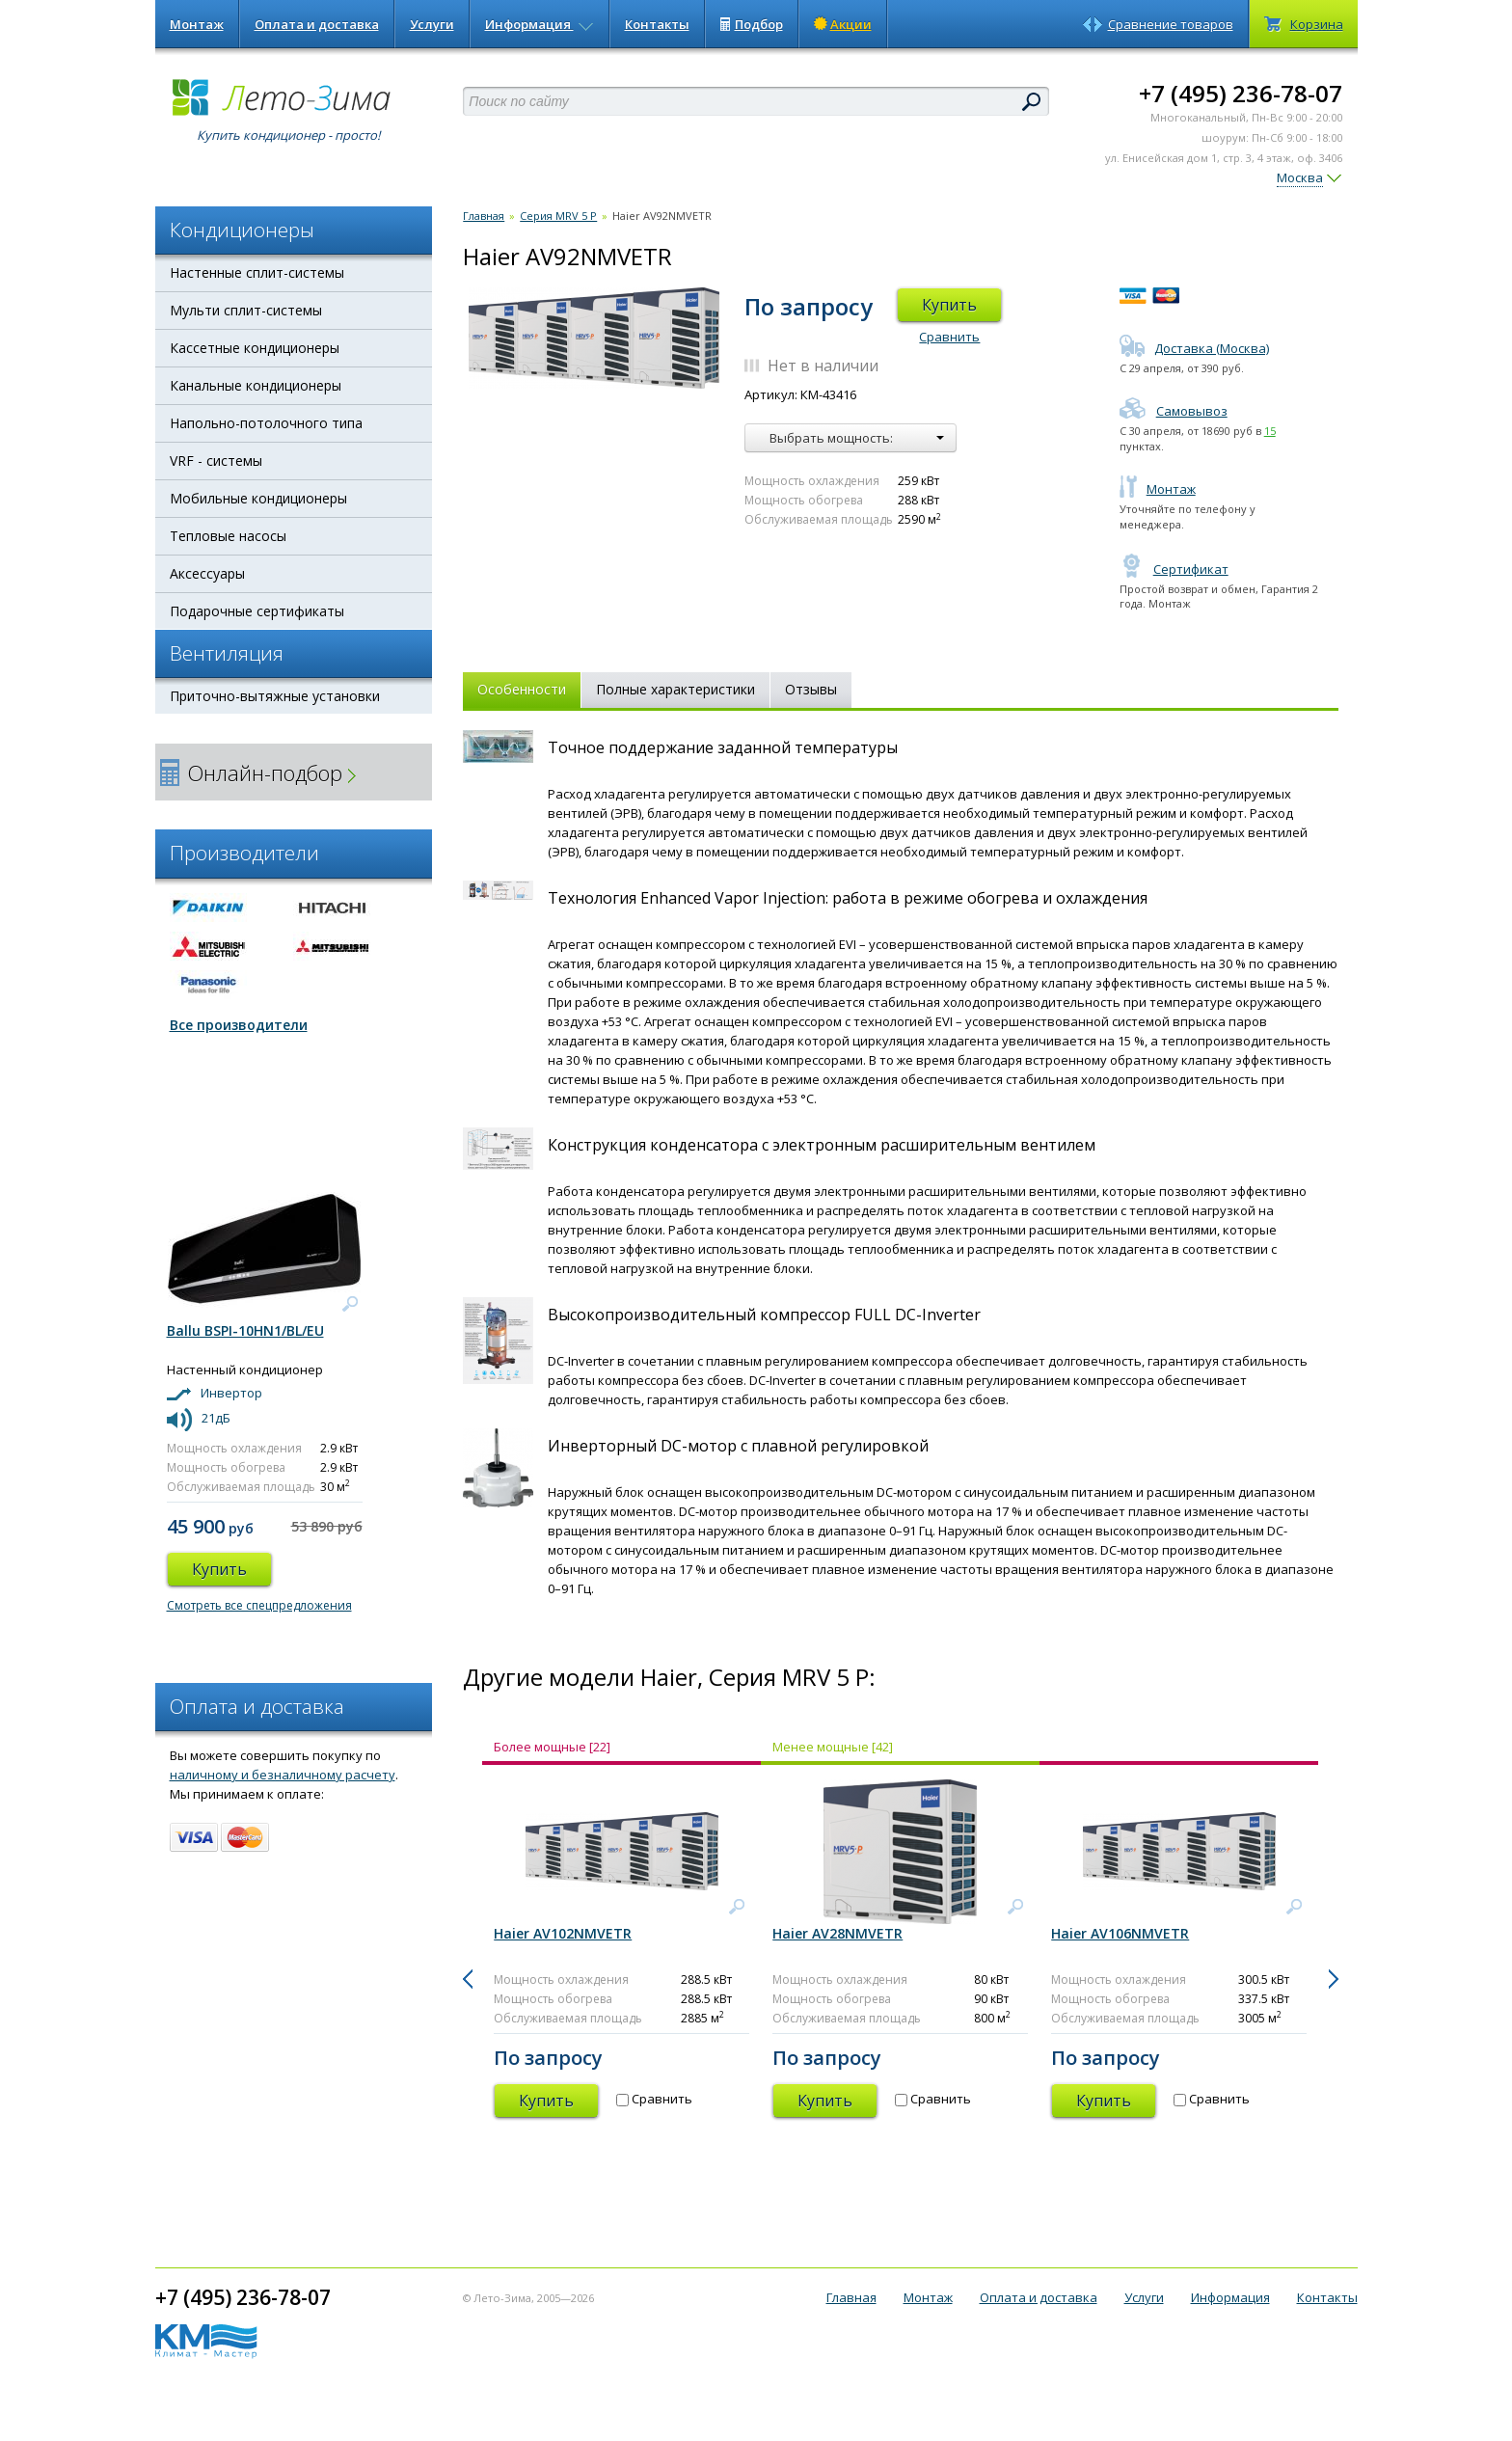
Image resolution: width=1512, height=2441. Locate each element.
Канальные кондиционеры (255, 385)
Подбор (751, 24)
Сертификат (1174, 569)
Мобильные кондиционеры (258, 498)
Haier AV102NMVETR (563, 1933)
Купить (949, 304)
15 (1270, 430)
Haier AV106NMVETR (1120, 1933)
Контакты (657, 24)
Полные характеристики (675, 689)
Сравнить (949, 336)
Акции (843, 24)
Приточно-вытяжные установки (275, 696)
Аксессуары (207, 573)
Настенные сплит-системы (257, 272)
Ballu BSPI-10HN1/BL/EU (245, 1330)
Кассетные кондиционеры (254, 348)
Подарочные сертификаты (257, 611)
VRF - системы (216, 460)
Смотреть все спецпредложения (259, 1605)
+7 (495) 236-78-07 (1240, 93)
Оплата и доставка (317, 24)
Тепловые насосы (228, 536)
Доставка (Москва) (1194, 348)
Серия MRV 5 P (558, 215)
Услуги (432, 24)
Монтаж (197, 24)
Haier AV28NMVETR (837, 1933)
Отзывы (811, 689)
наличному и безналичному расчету (282, 1774)
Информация (539, 24)
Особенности (521, 689)
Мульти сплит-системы (246, 310)
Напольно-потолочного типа (266, 423)
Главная (483, 215)
